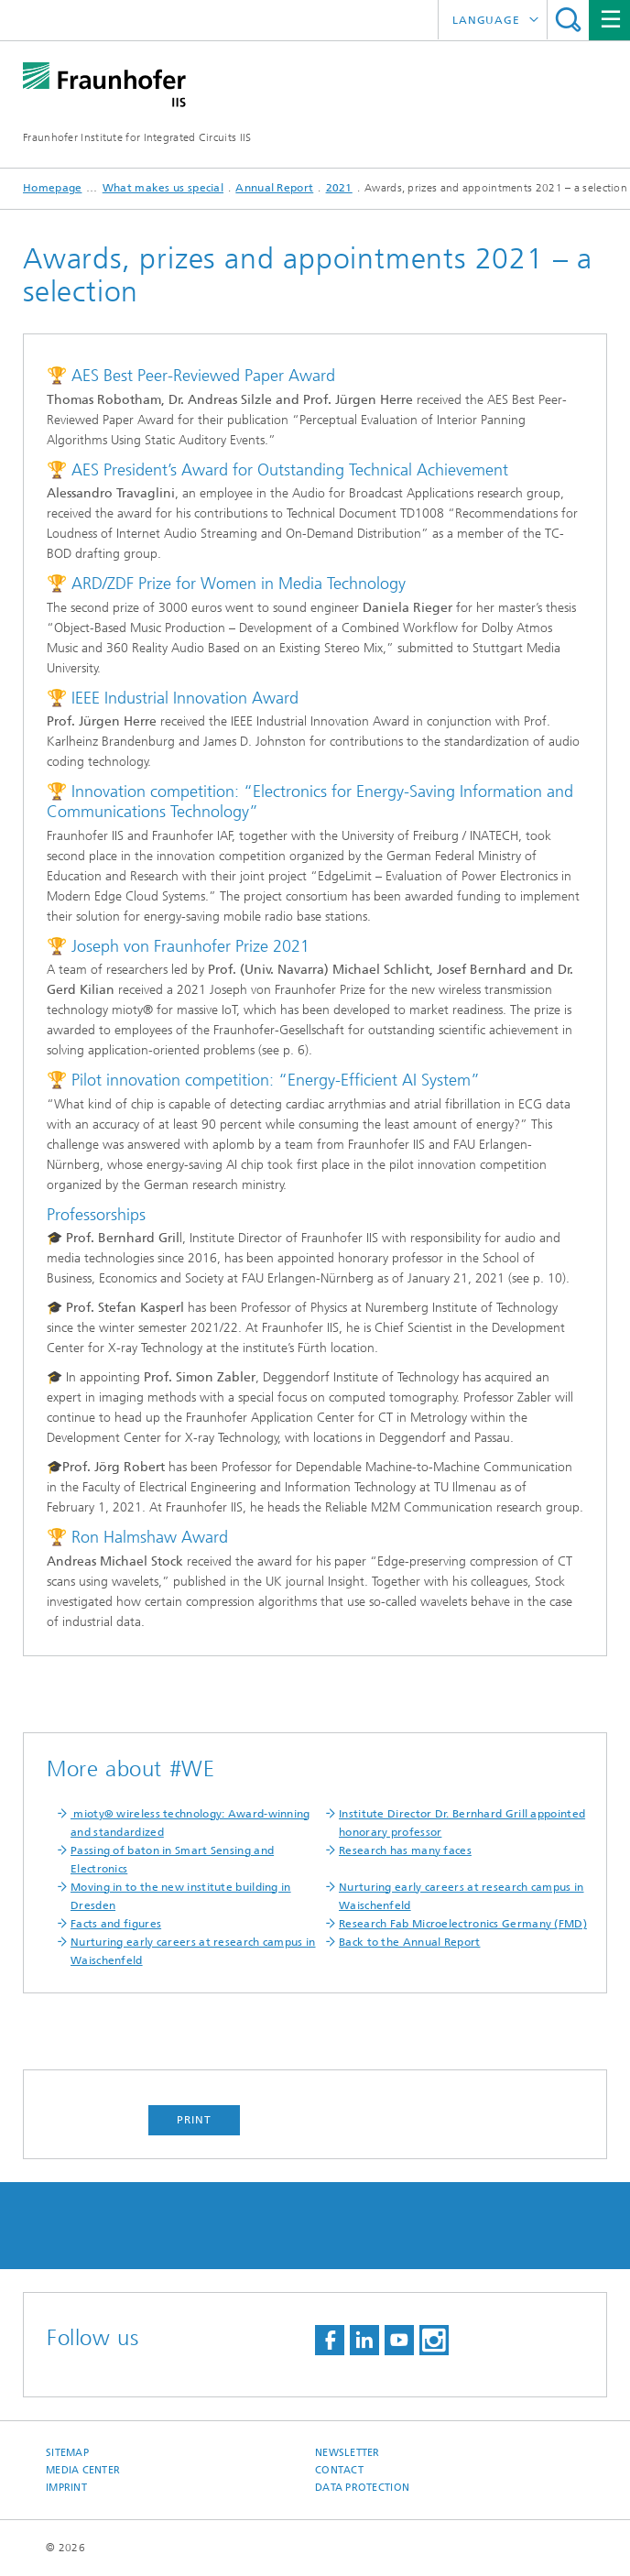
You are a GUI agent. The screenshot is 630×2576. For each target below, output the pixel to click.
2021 (339, 187)
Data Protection (362, 2488)
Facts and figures (116, 1923)
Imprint (66, 2488)
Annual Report (274, 187)
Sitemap (67, 2453)
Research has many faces (405, 1850)
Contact (339, 2470)
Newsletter (347, 2453)
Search (568, 19)
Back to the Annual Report (410, 1942)
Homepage (52, 187)
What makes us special (163, 187)
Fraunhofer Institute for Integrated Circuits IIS (137, 137)
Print (194, 2119)
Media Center (83, 2470)
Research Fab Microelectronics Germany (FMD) (463, 1923)
